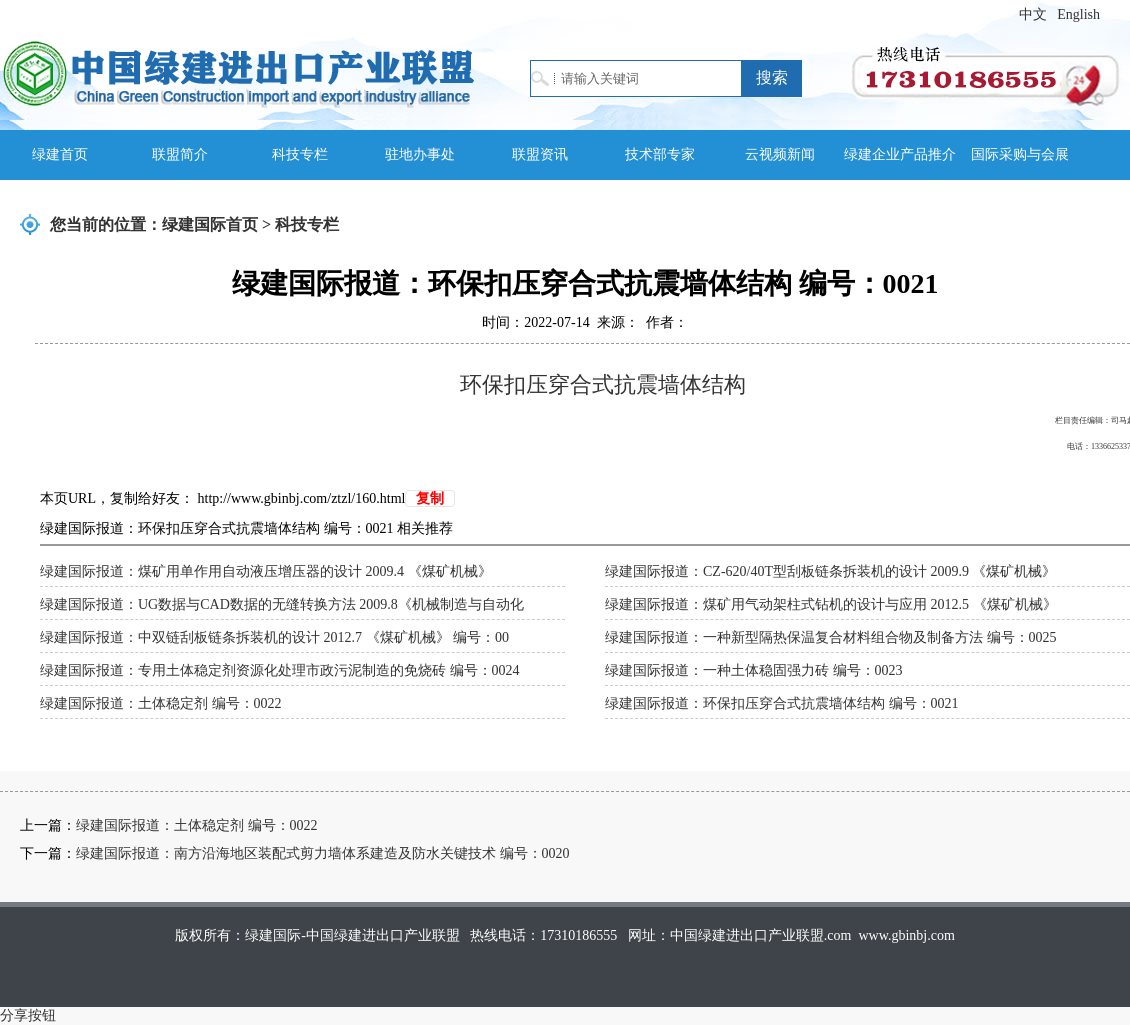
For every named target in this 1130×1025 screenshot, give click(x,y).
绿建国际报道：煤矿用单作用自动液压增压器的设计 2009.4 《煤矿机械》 (266, 571)
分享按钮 (28, 1015)
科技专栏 (300, 154)
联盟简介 (180, 154)
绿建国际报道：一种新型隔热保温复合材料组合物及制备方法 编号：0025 (831, 637)
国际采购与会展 (1020, 154)
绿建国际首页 (210, 224)
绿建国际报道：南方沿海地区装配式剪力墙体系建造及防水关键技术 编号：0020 (323, 853)
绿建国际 (238, 72)
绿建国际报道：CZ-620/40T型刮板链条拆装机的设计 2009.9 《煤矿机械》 (831, 571)
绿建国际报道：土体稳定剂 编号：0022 (161, 703)
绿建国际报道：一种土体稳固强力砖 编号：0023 (754, 670)
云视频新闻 (780, 154)
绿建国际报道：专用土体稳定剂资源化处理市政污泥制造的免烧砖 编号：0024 (280, 670)
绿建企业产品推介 (900, 154)
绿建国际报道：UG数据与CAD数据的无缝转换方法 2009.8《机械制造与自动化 (282, 604)
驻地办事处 (420, 154)
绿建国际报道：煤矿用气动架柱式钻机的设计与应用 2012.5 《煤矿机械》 (831, 604)
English (1078, 14)
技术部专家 (660, 154)
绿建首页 (60, 154)
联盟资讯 (540, 154)
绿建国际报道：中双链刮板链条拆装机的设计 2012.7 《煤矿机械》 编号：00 (274, 637)
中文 (1033, 14)
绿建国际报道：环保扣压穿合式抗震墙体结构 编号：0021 (782, 703)
